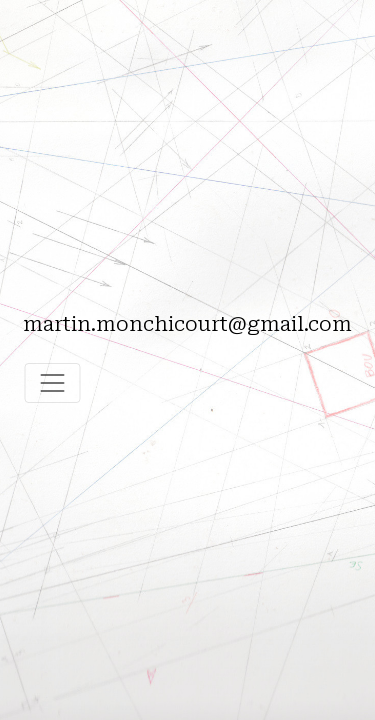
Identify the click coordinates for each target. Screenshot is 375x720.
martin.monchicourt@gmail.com (187, 324)
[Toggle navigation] (52, 383)
